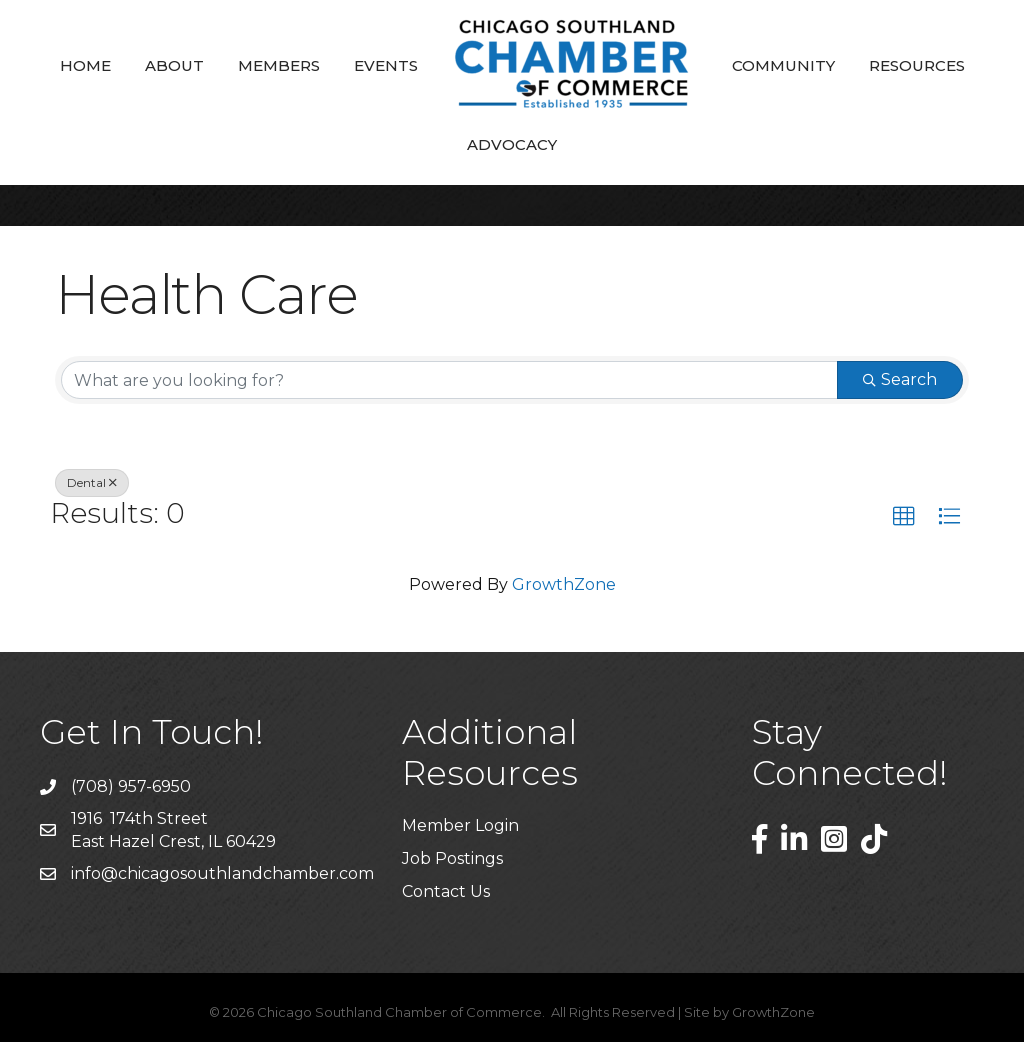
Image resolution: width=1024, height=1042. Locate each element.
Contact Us (446, 891)
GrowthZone (564, 584)
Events (386, 65)
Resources (917, 65)
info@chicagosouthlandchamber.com (222, 873)
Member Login (460, 825)
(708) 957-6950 (131, 786)
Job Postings (452, 858)
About (174, 65)
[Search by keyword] (449, 380)
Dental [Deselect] (92, 482)
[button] (904, 517)
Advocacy (512, 144)
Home (85, 65)
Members (279, 65)
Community (783, 65)
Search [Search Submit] (900, 379)
